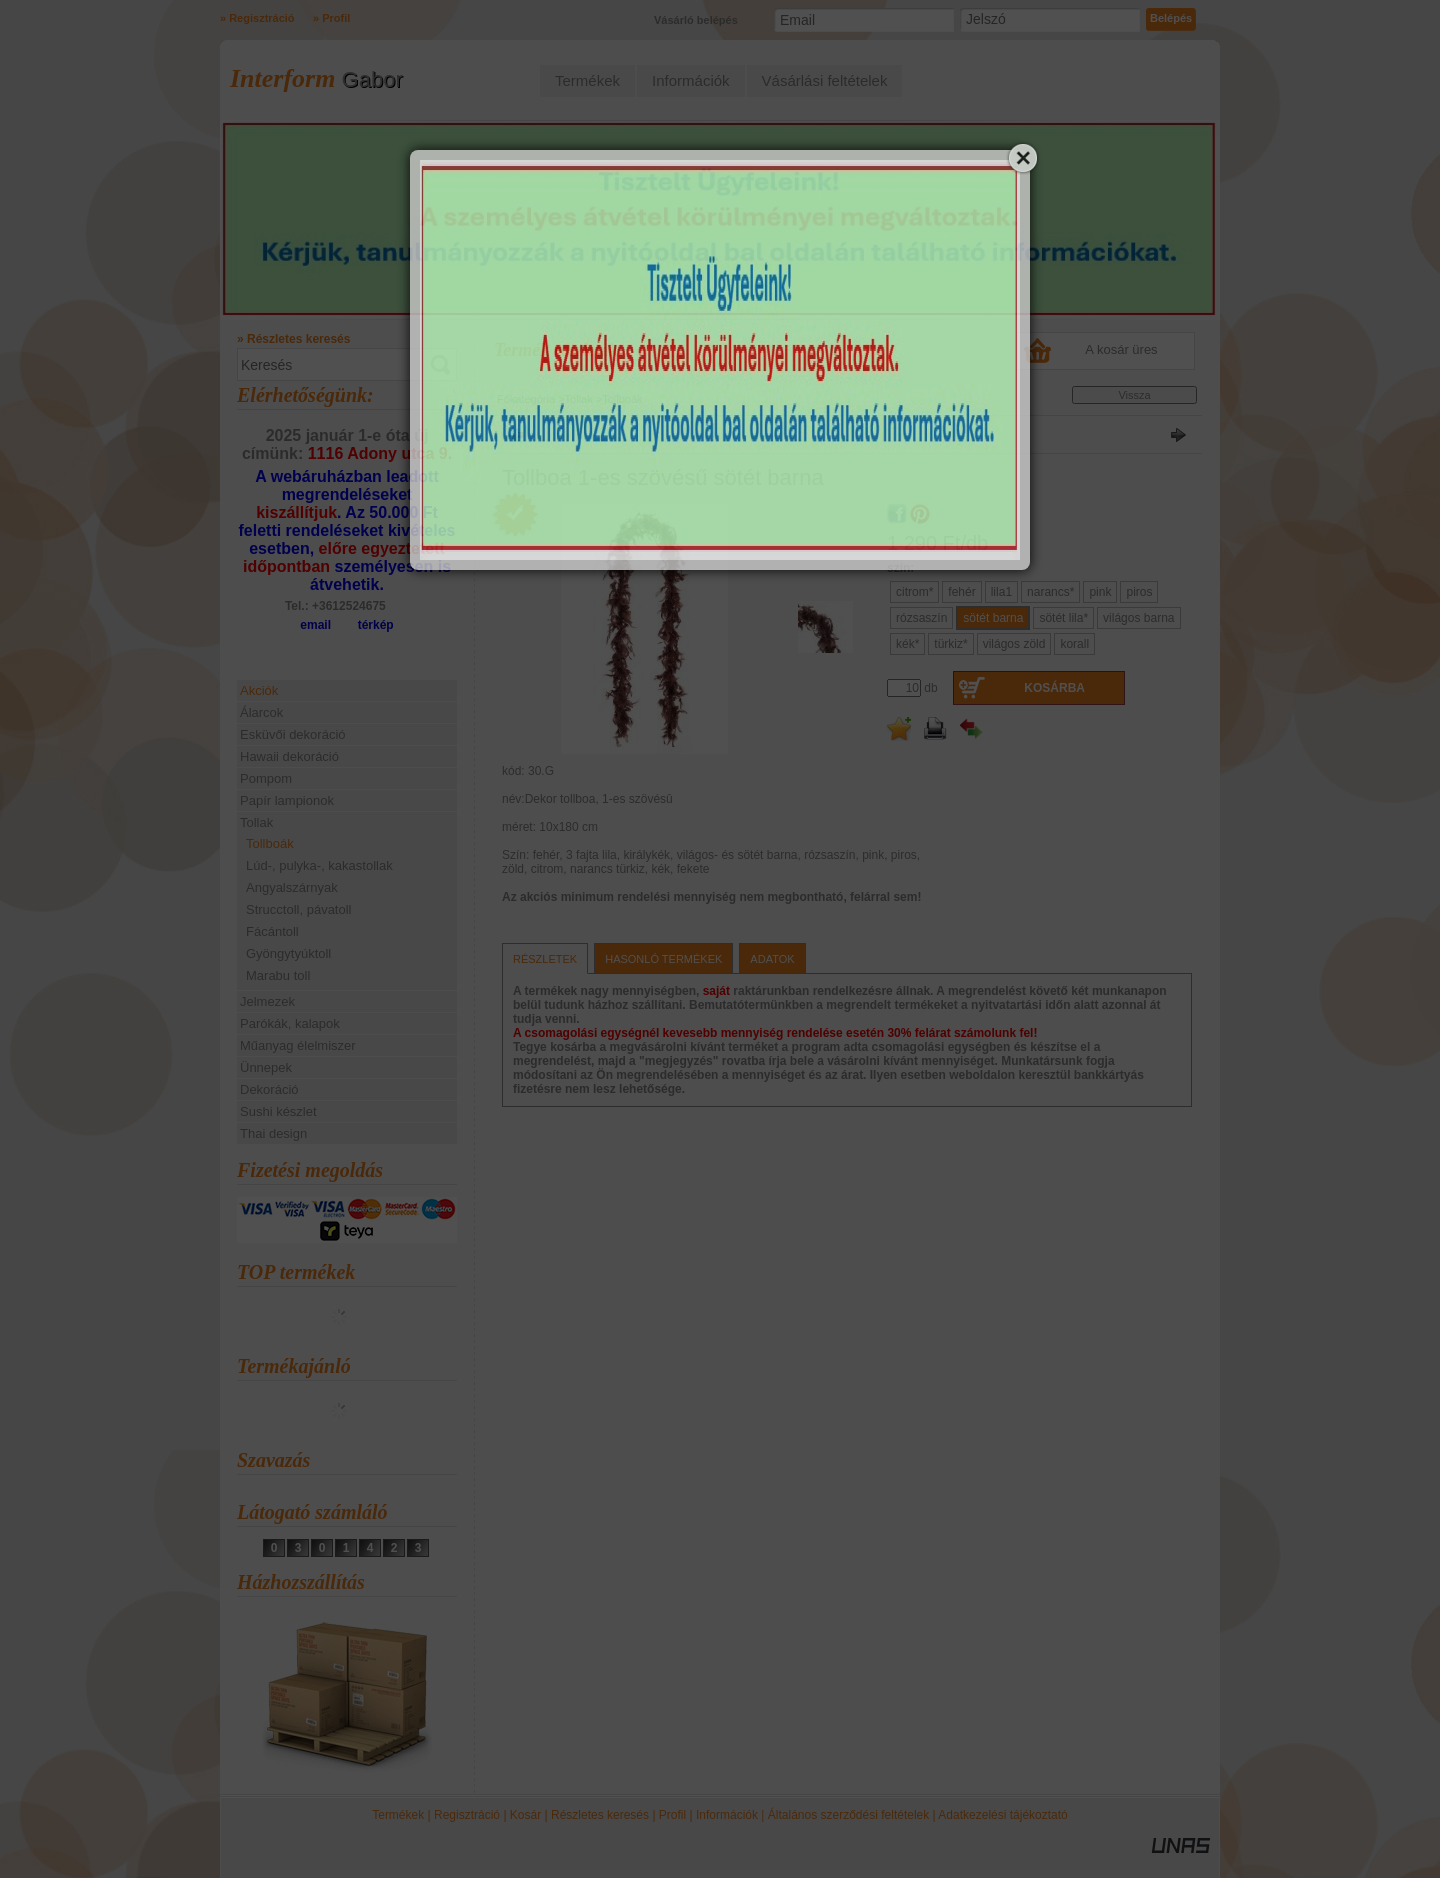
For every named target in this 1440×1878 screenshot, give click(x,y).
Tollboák (270, 843)
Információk (727, 1815)
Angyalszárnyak (292, 887)
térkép (376, 625)
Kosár (525, 1815)
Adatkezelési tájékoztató (1002, 1815)
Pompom (266, 778)
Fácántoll (272, 931)
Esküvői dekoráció (293, 734)
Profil (672, 1815)
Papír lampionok (287, 800)
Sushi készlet (278, 1111)
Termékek (398, 1815)
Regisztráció (467, 1815)
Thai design (273, 1133)
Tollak (579, 399)
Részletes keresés (600, 1815)
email (315, 625)
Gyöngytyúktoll (288, 953)
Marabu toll (278, 975)
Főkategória (526, 399)
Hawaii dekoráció (289, 756)
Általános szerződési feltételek (848, 1815)
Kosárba (1054, 688)
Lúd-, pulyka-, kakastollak (319, 865)
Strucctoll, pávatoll (299, 909)
